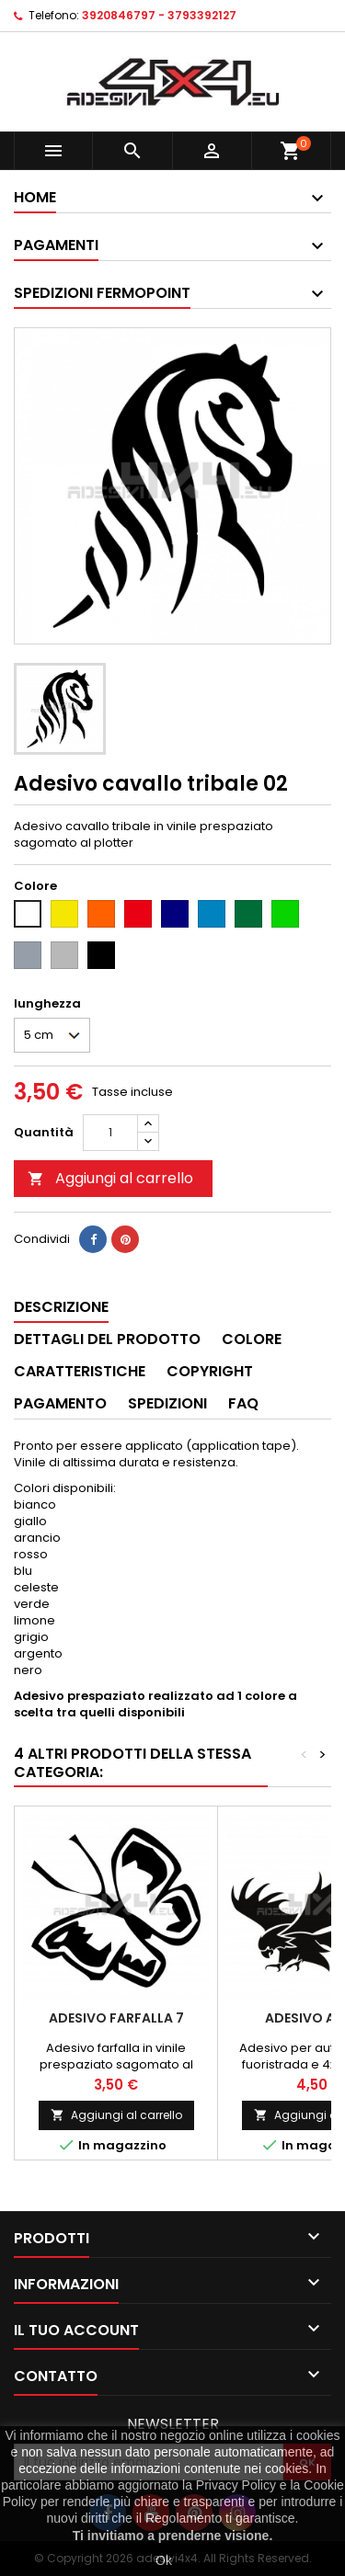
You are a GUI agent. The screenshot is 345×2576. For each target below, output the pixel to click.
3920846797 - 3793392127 (159, 15)
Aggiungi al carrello (110, 1178)
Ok (163, 2560)
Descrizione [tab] (61, 1306)
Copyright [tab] (210, 1371)
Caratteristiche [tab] (79, 1371)
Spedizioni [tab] (167, 1403)
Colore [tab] (252, 1339)
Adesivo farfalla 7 (116, 2018)
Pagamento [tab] (60, 1403)
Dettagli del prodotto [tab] (107, 1339)
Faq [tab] (243, 1403)
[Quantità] (110, 1132)
